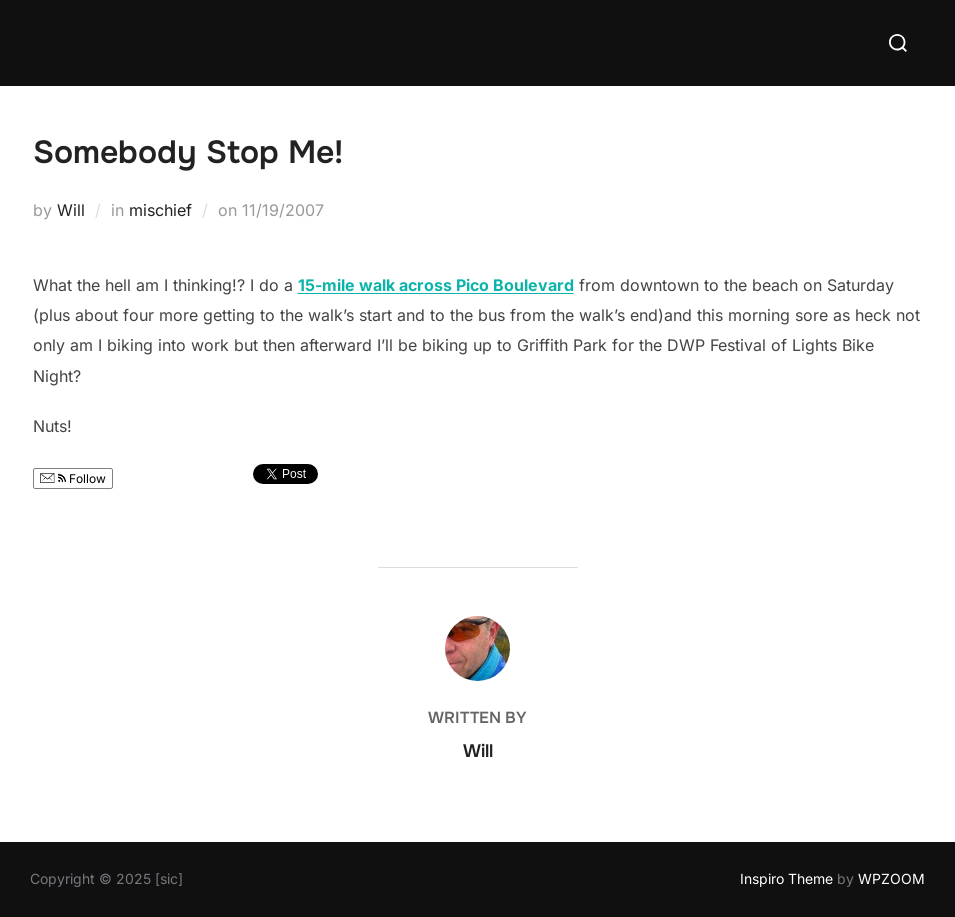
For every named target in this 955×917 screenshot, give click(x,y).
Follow (73, 478)
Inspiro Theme (786, 878)
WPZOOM (891, 878)
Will (71, 210)
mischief (160, 210)
